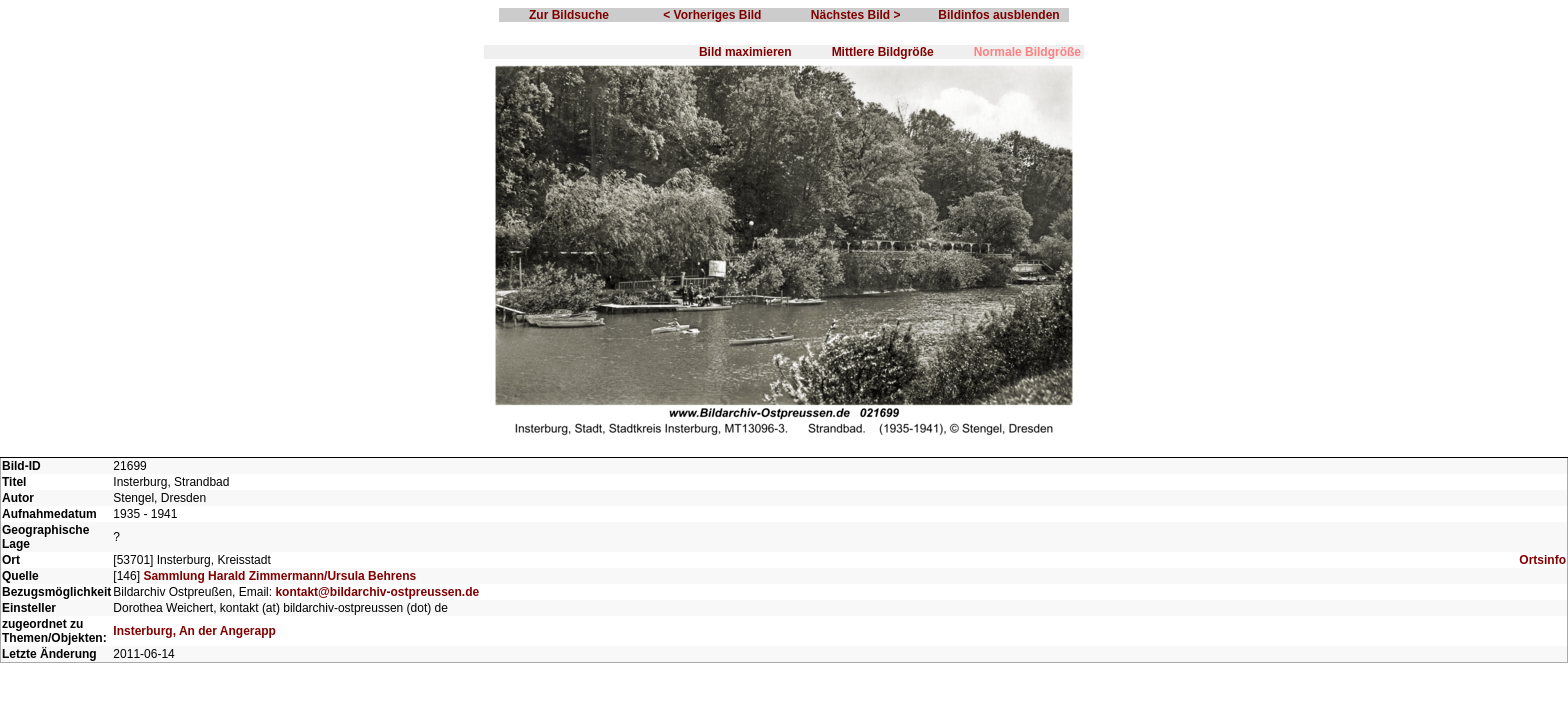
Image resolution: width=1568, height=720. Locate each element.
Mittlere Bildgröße (883, 52)
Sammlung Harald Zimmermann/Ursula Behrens (279, 576)
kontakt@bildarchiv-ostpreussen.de (377, 592)
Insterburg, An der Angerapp (194, 631)
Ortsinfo (1542, 560)
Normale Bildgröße (1027, 52)
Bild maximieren (745, 52)
